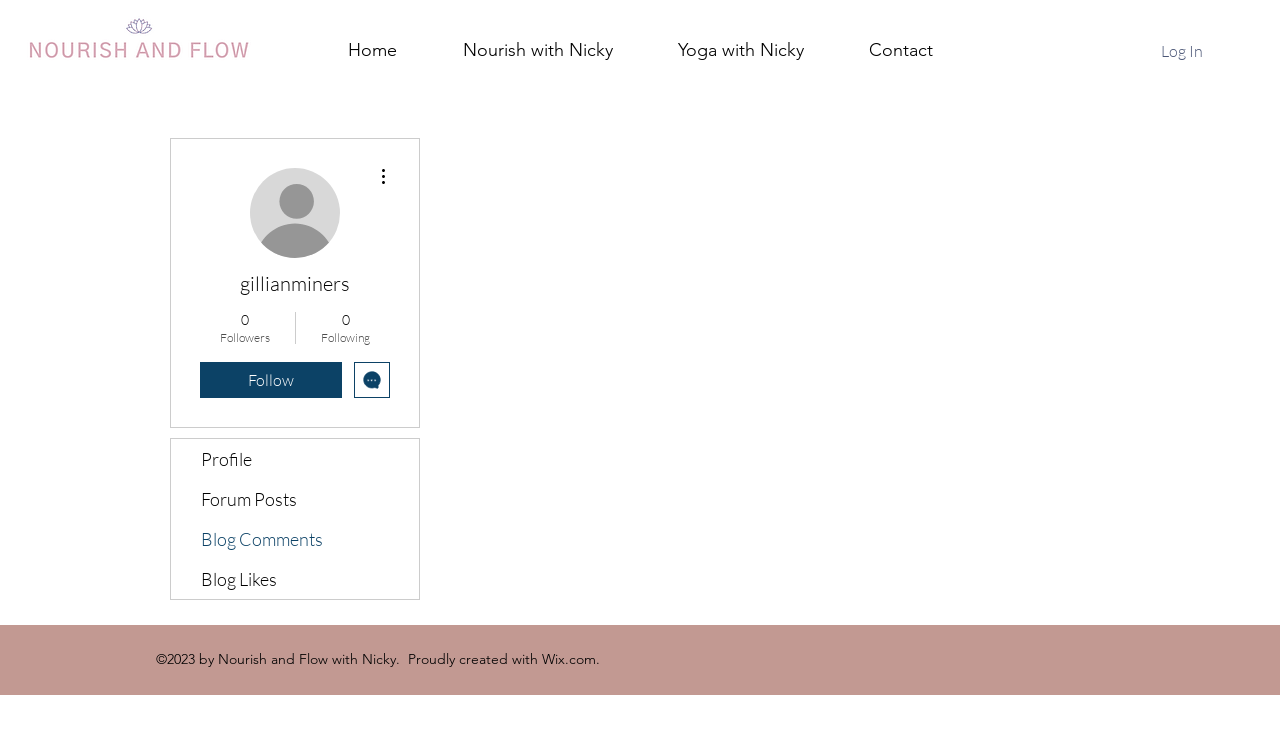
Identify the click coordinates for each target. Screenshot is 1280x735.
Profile (226, 459)
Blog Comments (262, 539)
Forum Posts (249, 499)
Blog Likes (239, 579)
